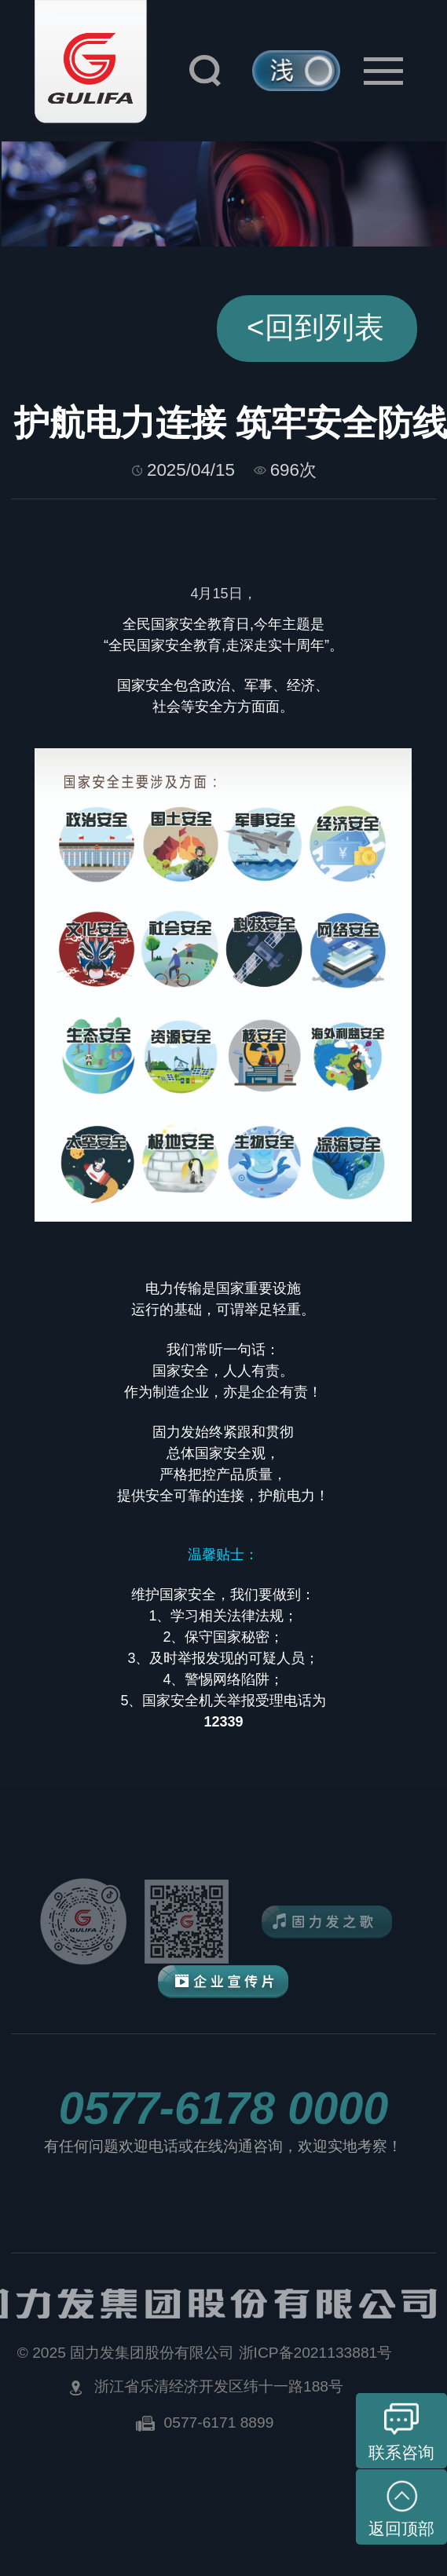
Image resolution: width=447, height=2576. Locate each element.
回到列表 (315, 327)
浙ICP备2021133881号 (316, 2352)
